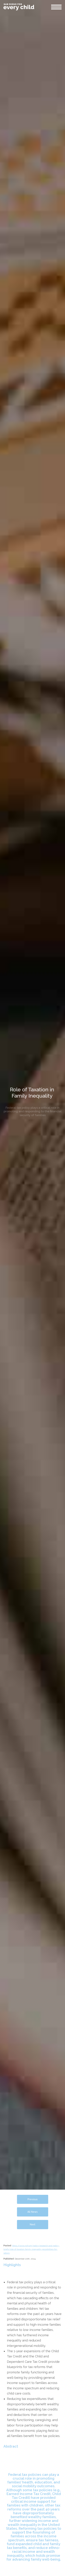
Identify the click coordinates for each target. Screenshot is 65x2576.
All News (32, 2211)
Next (32, 2224)
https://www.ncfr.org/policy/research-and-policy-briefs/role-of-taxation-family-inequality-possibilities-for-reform (31, 2249)
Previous (33, 2199)
